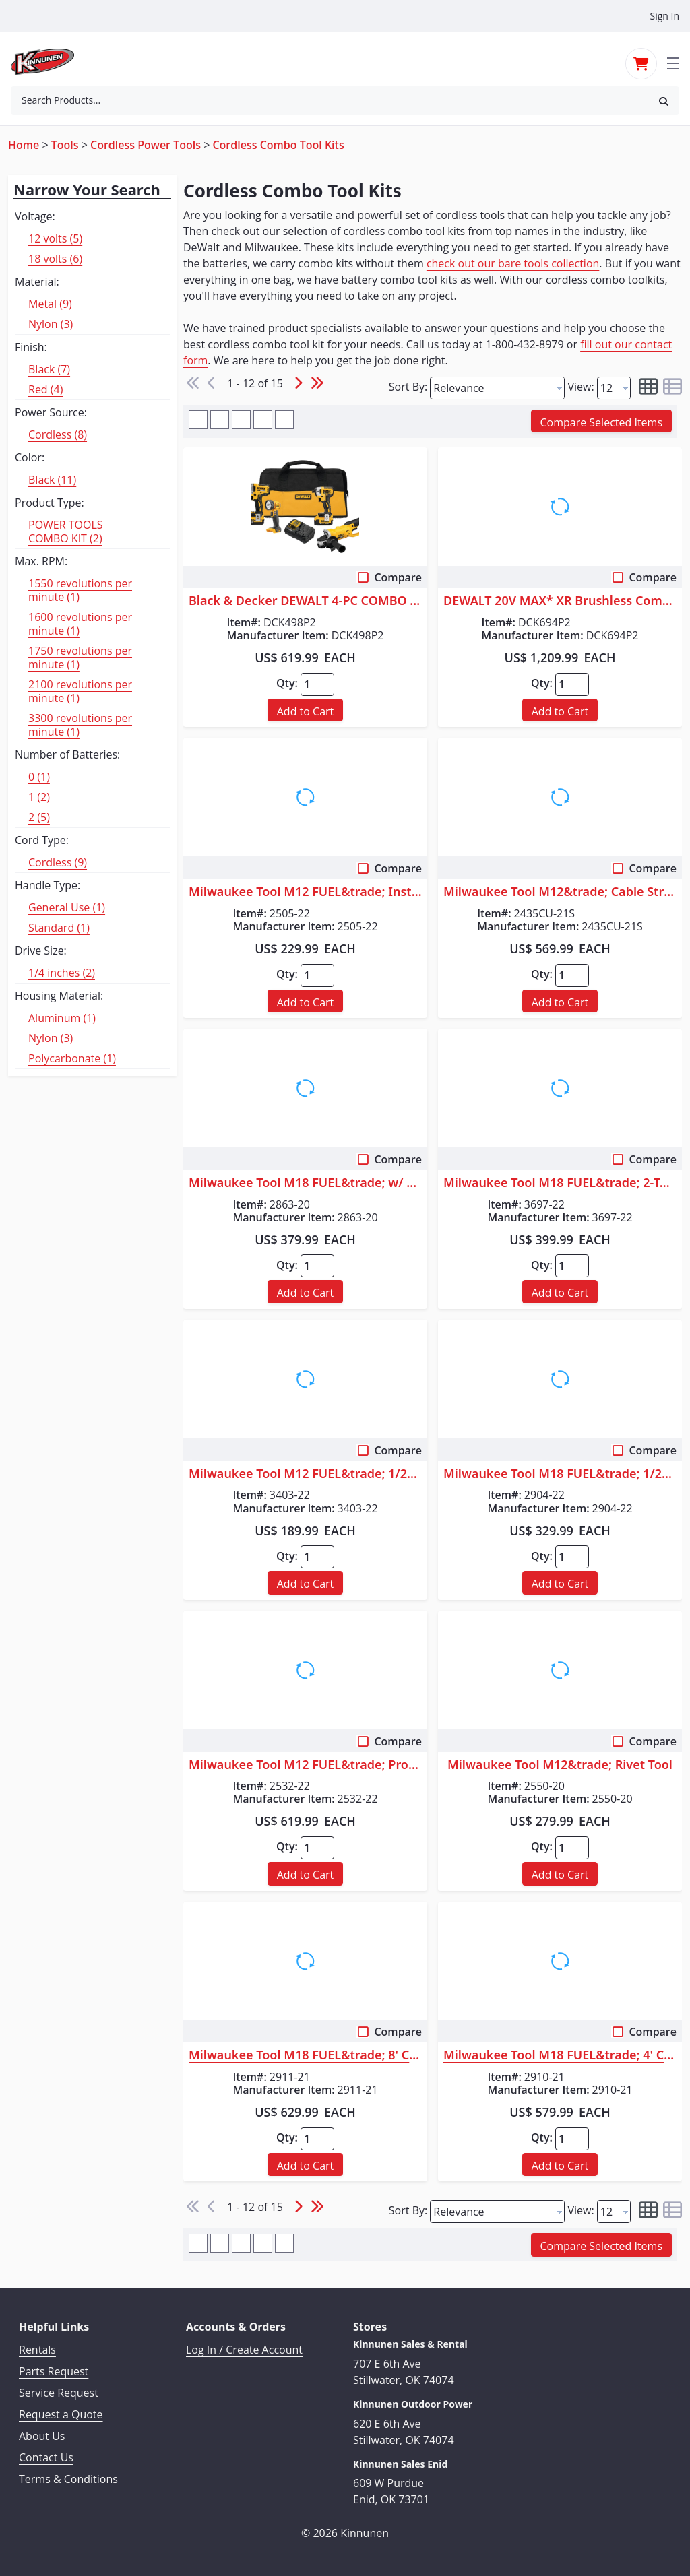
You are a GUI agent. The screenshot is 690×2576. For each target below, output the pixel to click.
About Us (42, 2435)
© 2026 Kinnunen (345, 2532)
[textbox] (491, 388)
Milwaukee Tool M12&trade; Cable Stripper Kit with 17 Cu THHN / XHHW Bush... (560, 891)
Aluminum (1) (62, 1017)
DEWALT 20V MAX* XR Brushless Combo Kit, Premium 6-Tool (560, 600)
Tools (65, 144)
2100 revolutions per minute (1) (80, 691)
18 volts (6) (55, 258)
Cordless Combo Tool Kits (278, 144)
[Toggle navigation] (673, 62)
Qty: (287, 683)
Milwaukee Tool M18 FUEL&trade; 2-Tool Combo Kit (560, 1183)
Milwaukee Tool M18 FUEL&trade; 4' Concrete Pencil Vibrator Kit (560, 2055)
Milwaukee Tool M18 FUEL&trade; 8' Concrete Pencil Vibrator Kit (305, 2055)
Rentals (37, 2349)
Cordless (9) (57, 862)
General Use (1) (66, 907)
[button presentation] (558, 388)
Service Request (58, 2392)
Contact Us (46, 2457)
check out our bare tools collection (513, 263)
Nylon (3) (50, 324)
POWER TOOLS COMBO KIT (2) (65, 531)
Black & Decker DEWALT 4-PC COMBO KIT (305, 600)
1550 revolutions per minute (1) (80, 590)
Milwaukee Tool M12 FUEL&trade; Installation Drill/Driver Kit (305, 891)
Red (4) (45, 389)
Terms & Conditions (68, 2479)
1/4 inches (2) (61, 972)
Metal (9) (50, 303)
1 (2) (39, 797)
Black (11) (52, 479)
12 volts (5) (55, 238)
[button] (663, 100)
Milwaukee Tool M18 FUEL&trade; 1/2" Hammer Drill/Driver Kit (560, 1474)
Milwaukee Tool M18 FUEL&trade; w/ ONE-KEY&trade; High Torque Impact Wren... (305, 1183)
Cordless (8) (57, 434)
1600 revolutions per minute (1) (80, 624)
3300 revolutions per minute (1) (80, 725)
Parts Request (53, 2371)
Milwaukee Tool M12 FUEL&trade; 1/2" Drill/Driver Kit (305, 1474)
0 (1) (39, 776)
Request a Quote (61, 2414)
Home (23, 144)
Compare (398, 577)
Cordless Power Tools (145, 144)
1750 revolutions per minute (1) (80, 657)
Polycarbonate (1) (72, 1058)
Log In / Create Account (244, 2349)
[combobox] (329, 100)
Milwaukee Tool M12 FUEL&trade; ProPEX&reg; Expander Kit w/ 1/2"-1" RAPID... (305, 1765)
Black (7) (49, 369)
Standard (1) (59, 927)
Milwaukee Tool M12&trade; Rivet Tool (559, 1765)
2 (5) (39, 817)
